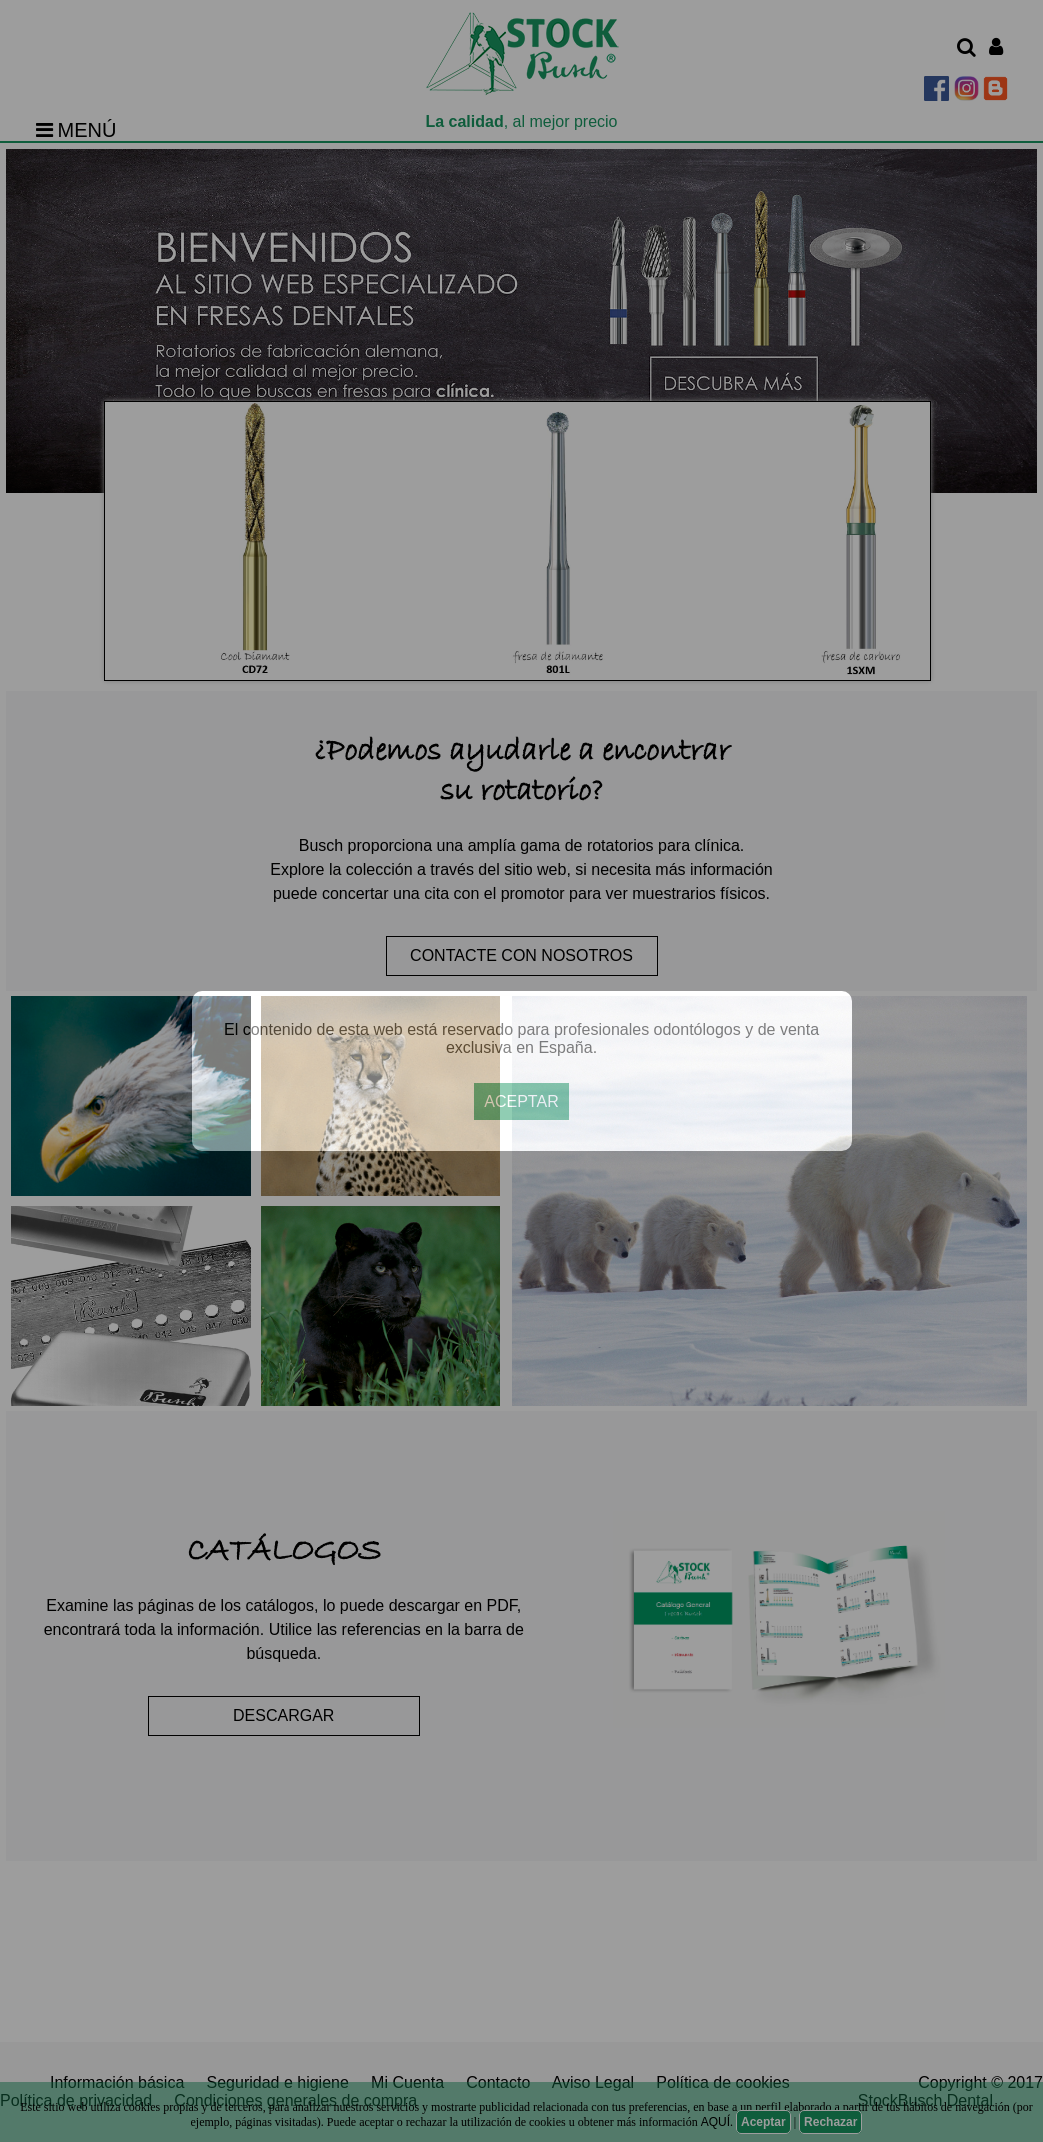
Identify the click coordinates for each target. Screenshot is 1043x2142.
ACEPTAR (521, 1101)
